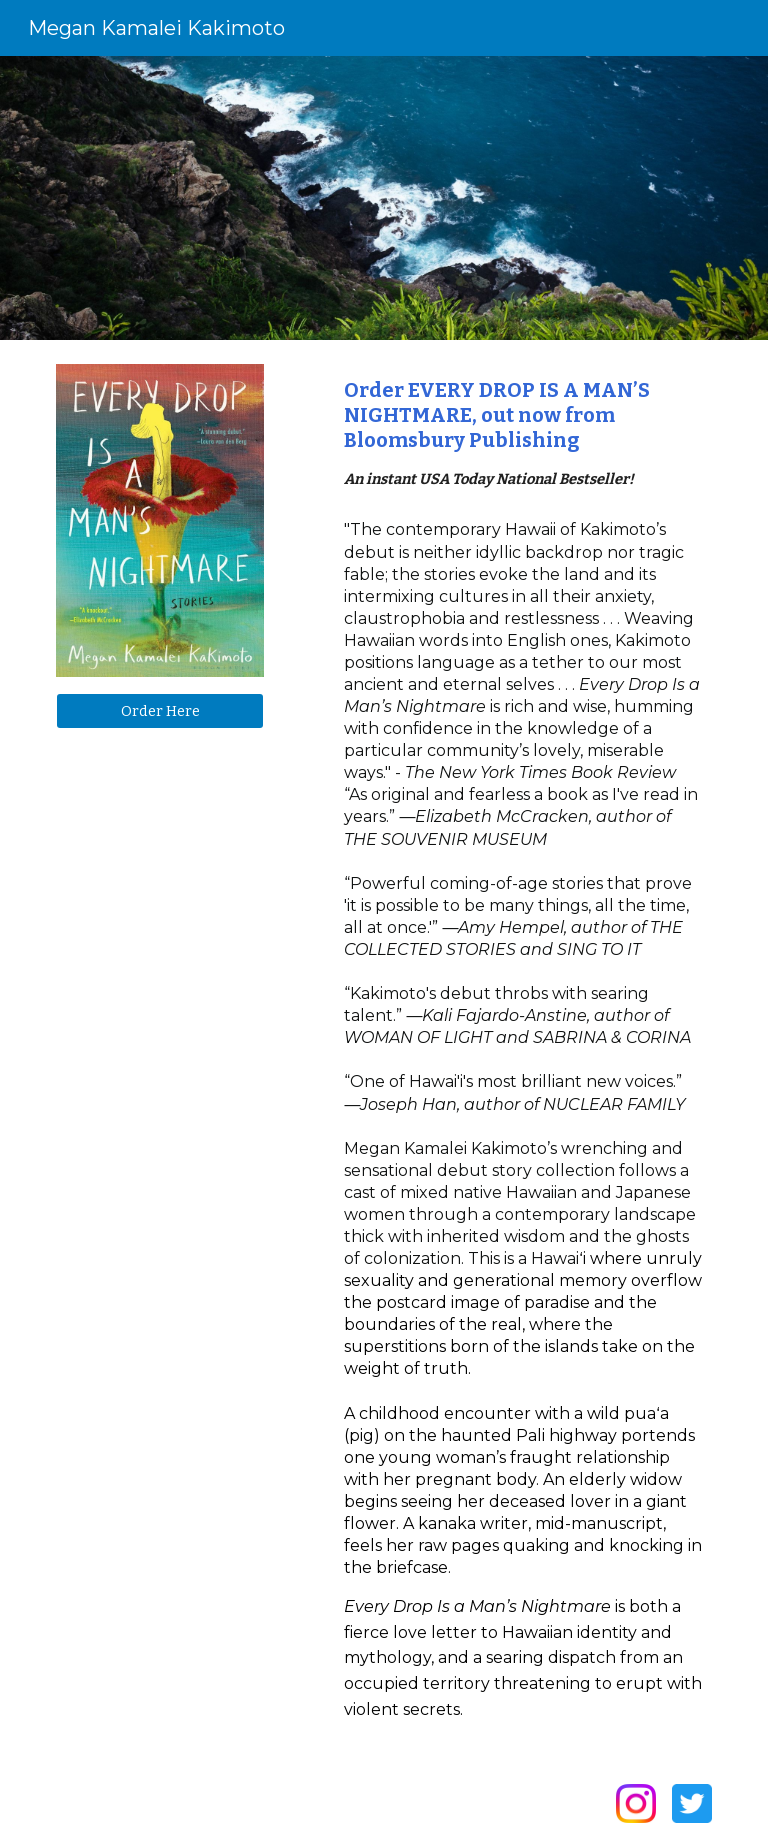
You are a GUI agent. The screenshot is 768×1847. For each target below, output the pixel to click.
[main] (523, 434)
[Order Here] (159, 710)
